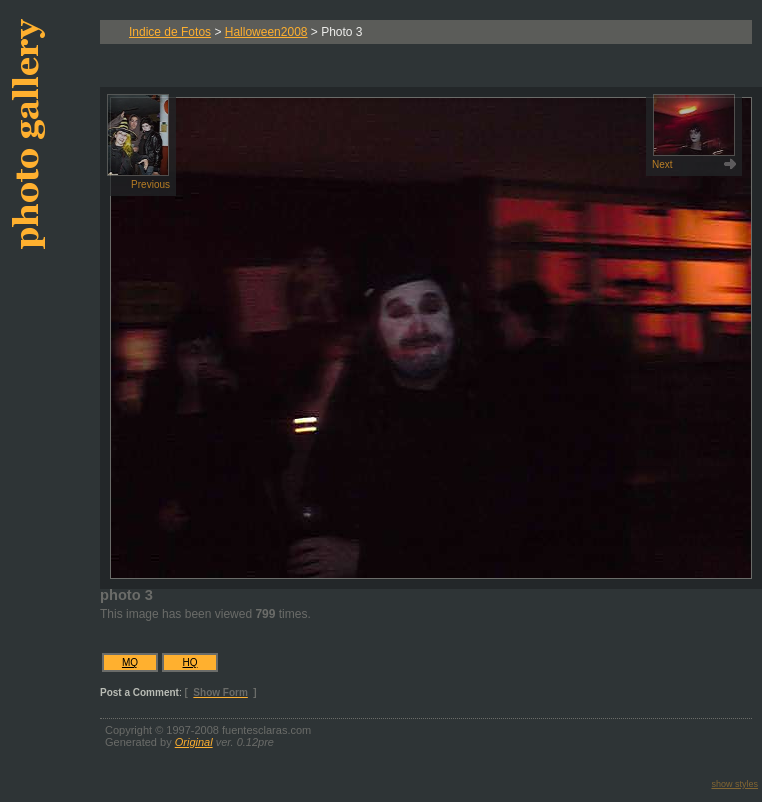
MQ (130, 662)
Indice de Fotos (170, 32)
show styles (734, 784)
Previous (138, 142)
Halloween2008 (266, 32)
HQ (190, 662)
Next (693, 132)
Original (194, 742)
